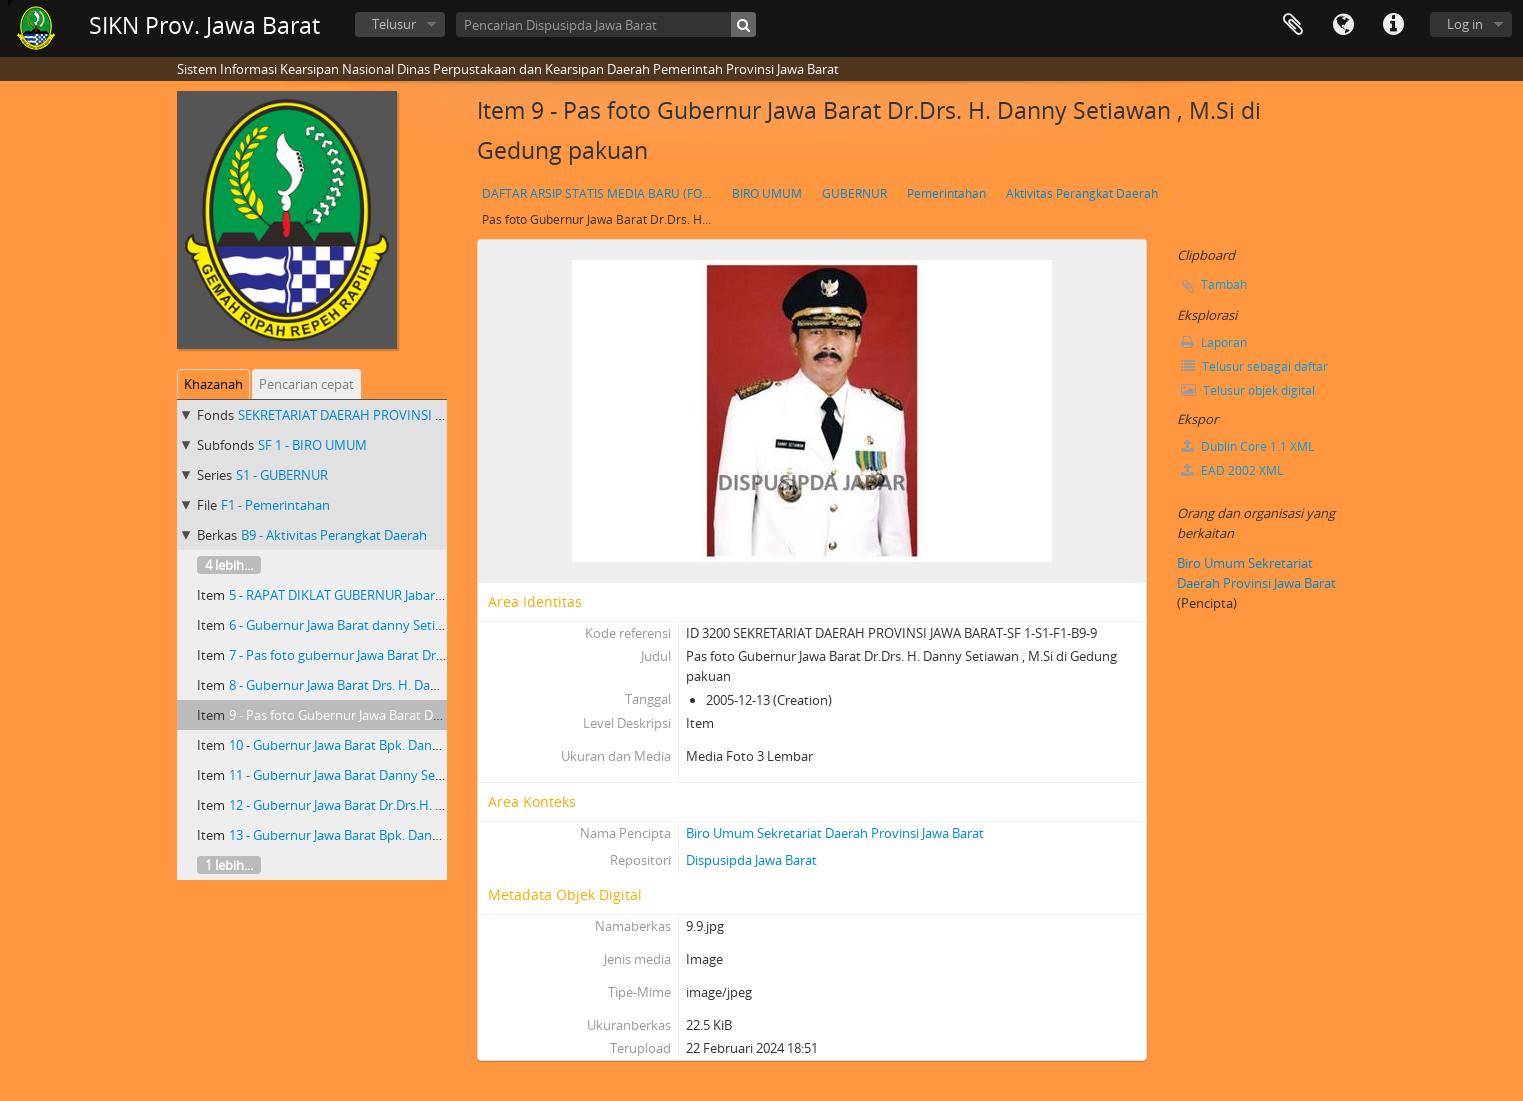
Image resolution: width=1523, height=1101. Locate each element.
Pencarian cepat (306, 384)
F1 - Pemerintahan (275, 505)
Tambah (1224, 284)
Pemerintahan (946, 193)
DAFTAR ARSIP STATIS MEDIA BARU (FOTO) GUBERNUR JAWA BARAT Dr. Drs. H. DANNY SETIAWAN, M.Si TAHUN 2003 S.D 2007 (599, 193)
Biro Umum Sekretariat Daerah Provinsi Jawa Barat (835, 833)
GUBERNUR (854, 193)
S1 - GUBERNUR (282, 475)
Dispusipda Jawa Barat (751, 860)
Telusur (394, 24)
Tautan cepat (1393, 25)
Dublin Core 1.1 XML (1247, 446)
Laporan (1214, 342)
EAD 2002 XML (1232, 470)
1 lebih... (229, 865)
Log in (1465, 24)
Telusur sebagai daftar (1254, 366)
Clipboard (1293, 25)
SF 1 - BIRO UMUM (312, 445)
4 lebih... (229, 565)
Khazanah (213, 384)
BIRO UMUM (767, 193)
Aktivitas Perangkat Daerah (1082, 193)
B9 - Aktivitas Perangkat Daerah (334, 535)
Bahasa (1343, 25)
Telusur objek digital (1248, 390)
